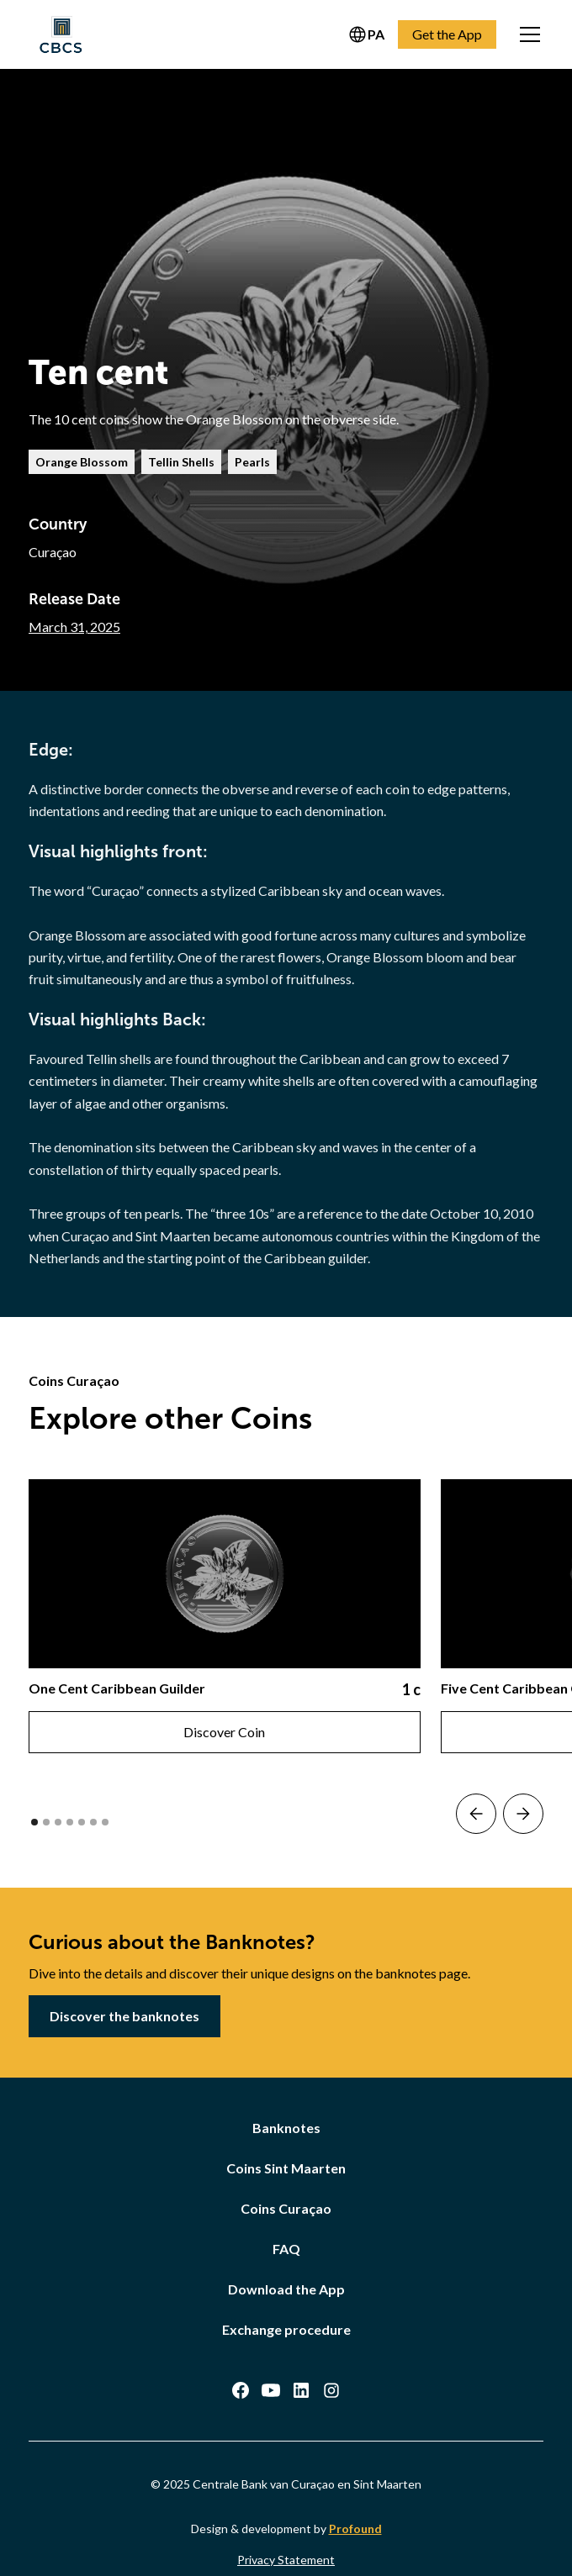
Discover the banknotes (124, 2016)
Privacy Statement (286, 2559)
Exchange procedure (286, 2329)
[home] (61, 34)
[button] (526, 34)
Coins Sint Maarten (286, 2168)
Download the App (286, 2289)
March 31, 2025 (74, 627)
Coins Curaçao (286, 2208)
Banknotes (286, 2128)
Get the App (447, 34)
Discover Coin (224, 1732)
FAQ (286, 2249)
